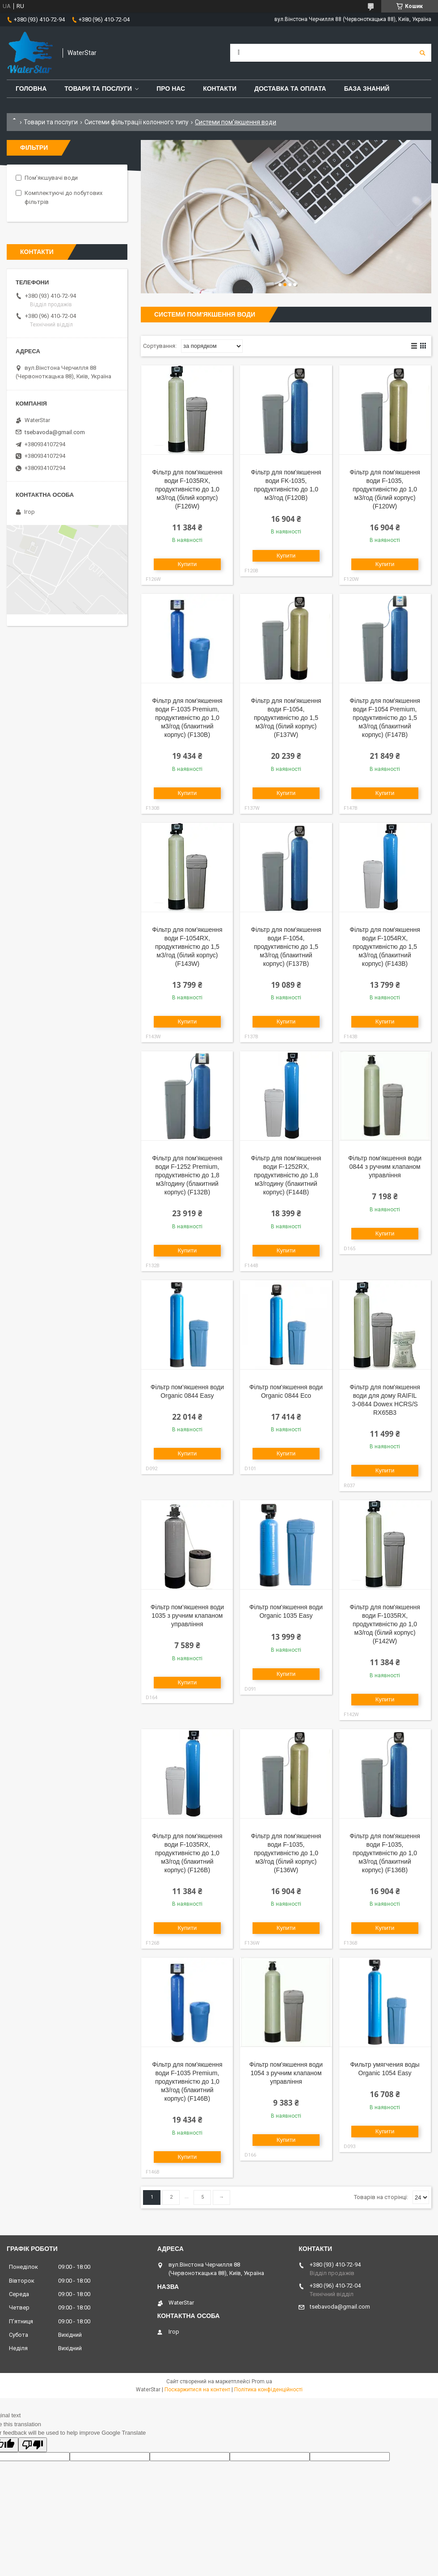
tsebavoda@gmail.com (55, 432)
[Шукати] (422, 53)
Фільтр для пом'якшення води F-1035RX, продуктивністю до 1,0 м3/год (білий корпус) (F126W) (187, 489)
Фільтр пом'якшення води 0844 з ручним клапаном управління (384, 1167)
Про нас (170, 88)
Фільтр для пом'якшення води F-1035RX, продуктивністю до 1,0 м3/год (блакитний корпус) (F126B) (187, 1853)
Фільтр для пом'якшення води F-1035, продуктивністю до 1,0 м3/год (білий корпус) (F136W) (286, 1853)
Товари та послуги (98, 88)
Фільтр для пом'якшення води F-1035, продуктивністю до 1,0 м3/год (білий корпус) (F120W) (385, 489)
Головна (31, 88)
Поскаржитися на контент (197, 2389)
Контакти (219, 88)
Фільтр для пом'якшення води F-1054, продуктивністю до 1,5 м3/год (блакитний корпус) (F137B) (286, 946)
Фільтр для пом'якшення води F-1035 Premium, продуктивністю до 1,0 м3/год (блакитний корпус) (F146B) (187, 2081)
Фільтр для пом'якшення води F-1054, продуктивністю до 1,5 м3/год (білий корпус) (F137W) (286, 717)
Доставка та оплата (290, 88)
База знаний (367, 88)
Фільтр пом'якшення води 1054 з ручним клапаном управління (286, 2073)
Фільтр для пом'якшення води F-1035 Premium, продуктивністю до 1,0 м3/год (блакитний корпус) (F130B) (187, 717)
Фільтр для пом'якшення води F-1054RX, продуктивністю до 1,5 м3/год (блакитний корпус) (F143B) (385, 946)
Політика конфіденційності (268, 2389)
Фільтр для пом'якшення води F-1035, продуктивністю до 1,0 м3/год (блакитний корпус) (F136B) (385, 1853)
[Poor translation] (32, 2444)
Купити (187, 564)
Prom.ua (262, 2381)
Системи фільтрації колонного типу (136, 122)
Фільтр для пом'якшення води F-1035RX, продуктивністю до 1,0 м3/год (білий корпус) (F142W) (385, 1624)
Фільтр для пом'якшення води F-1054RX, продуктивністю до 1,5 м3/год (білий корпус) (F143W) (187, 946)
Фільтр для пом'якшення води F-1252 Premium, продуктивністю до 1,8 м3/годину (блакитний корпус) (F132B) (187, 1175)
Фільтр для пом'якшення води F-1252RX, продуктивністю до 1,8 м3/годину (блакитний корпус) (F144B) (286, 1175)
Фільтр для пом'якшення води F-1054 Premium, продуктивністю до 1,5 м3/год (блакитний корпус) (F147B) (385, 717)
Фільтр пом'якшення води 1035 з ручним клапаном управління (187, 1615)
